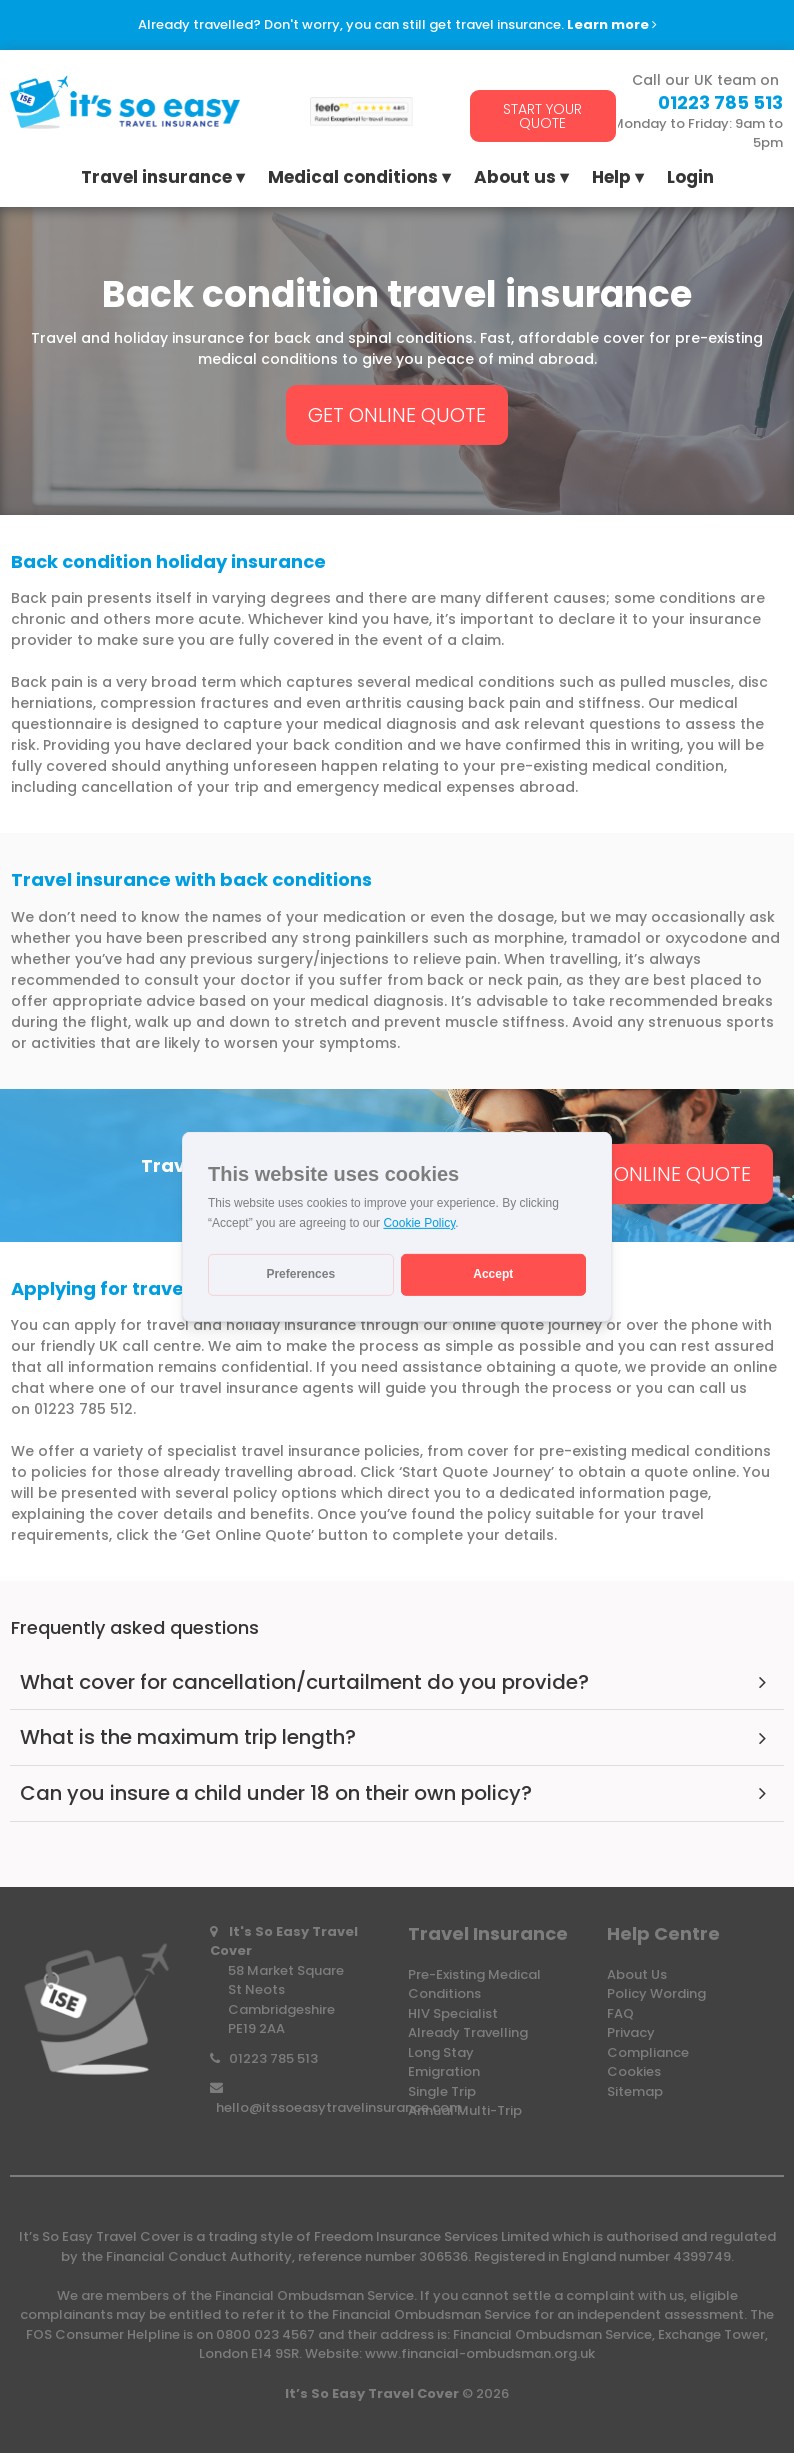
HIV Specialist (453, 2013)
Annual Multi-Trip (465, 2110)
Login (690, 179)
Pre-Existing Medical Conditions (474, 1984)
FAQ (620, 2013)
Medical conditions (353, 179)
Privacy (631, 2032)
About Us (637, 1974)
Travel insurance (156, 179)
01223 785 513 (273, 2058)
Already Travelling (468, 2032)
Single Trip (442, 2091)
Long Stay (441, 2052)
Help (611, 179)
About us (515, 179)
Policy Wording (656, 1993)
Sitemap (635, 2091)
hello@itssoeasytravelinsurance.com (339, 2107)
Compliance (648, 2052)
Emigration (444, 2071)
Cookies (634, 2071)
